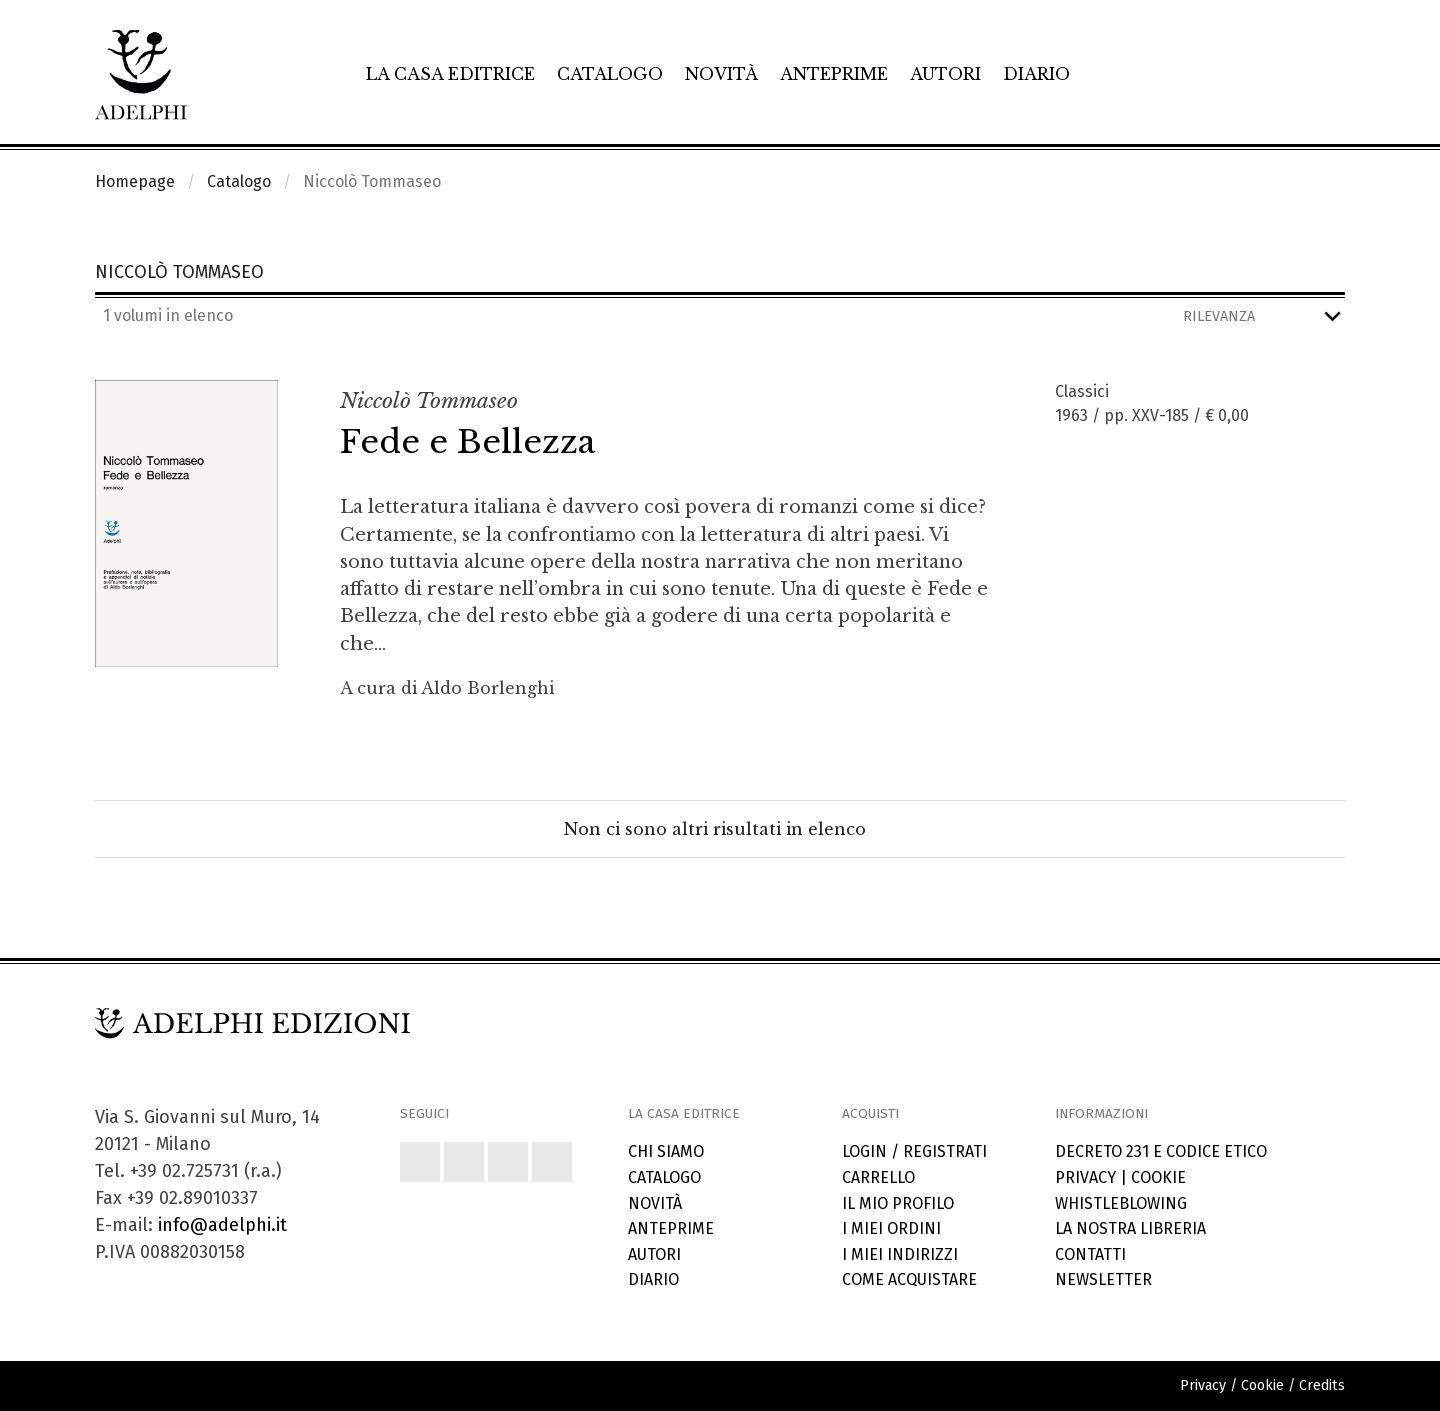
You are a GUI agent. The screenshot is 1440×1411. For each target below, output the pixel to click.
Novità (721, 74)
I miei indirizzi (900, 1254)
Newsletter (1103, 1279)
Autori (945, 74)
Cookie (1158, 1177)
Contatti (1090, 1254)
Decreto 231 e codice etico (1161, 1151)
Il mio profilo (898, 1203)
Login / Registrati (914, 1151)
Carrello (878, 1177)
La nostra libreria (1130, 1228)
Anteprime (834, 74)
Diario (1036, 74)
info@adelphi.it (222, 1225)
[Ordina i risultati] (1256, 317)
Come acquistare (909, 1279)
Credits (1322, 1385)
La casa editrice (450, 74)
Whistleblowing (1121, 1203)
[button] (420, 1162)
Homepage (135, 181)
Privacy (1085, 1177)
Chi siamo (666, 1151)
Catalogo (610, 74)
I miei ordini (891, 1228)
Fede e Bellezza (467, 442)
